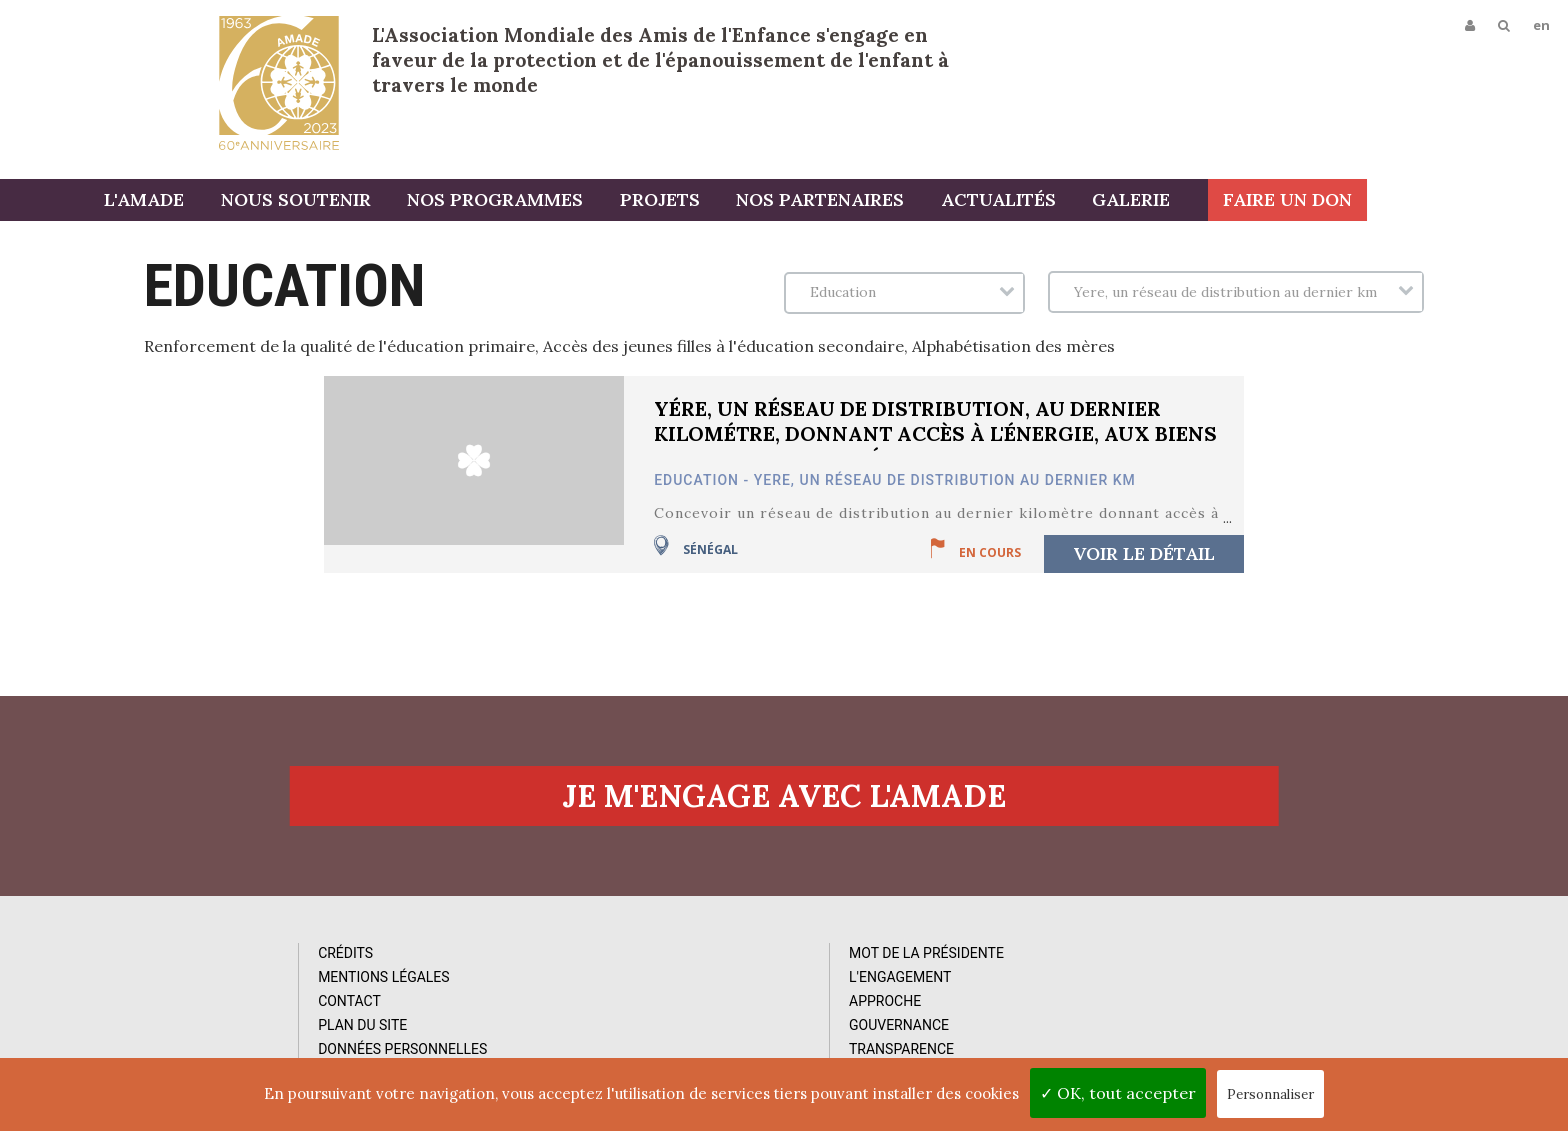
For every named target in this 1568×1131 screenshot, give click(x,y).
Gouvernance (545, 1038)
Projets (764, 202)
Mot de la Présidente (572, 966)
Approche (531, 1014)
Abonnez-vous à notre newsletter (1291, 957)
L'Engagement (546, 990)
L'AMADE (259, 202)
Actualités (1095, 202)
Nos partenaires (921, 202)
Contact (162, 1014)
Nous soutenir (407, 202)
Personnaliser (1270, 1094)
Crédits (158, 966)
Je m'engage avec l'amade (783, 806)
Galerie (1225, 202)
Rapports (893, 1014)
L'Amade (279, 82)
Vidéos (882, 990)
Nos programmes (603, 202)
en (1539, 27)
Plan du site (175, 1038)
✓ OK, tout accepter (1118, 1093)
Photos (885, 966)
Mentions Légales (197, 990)
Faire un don (1488, 202)
